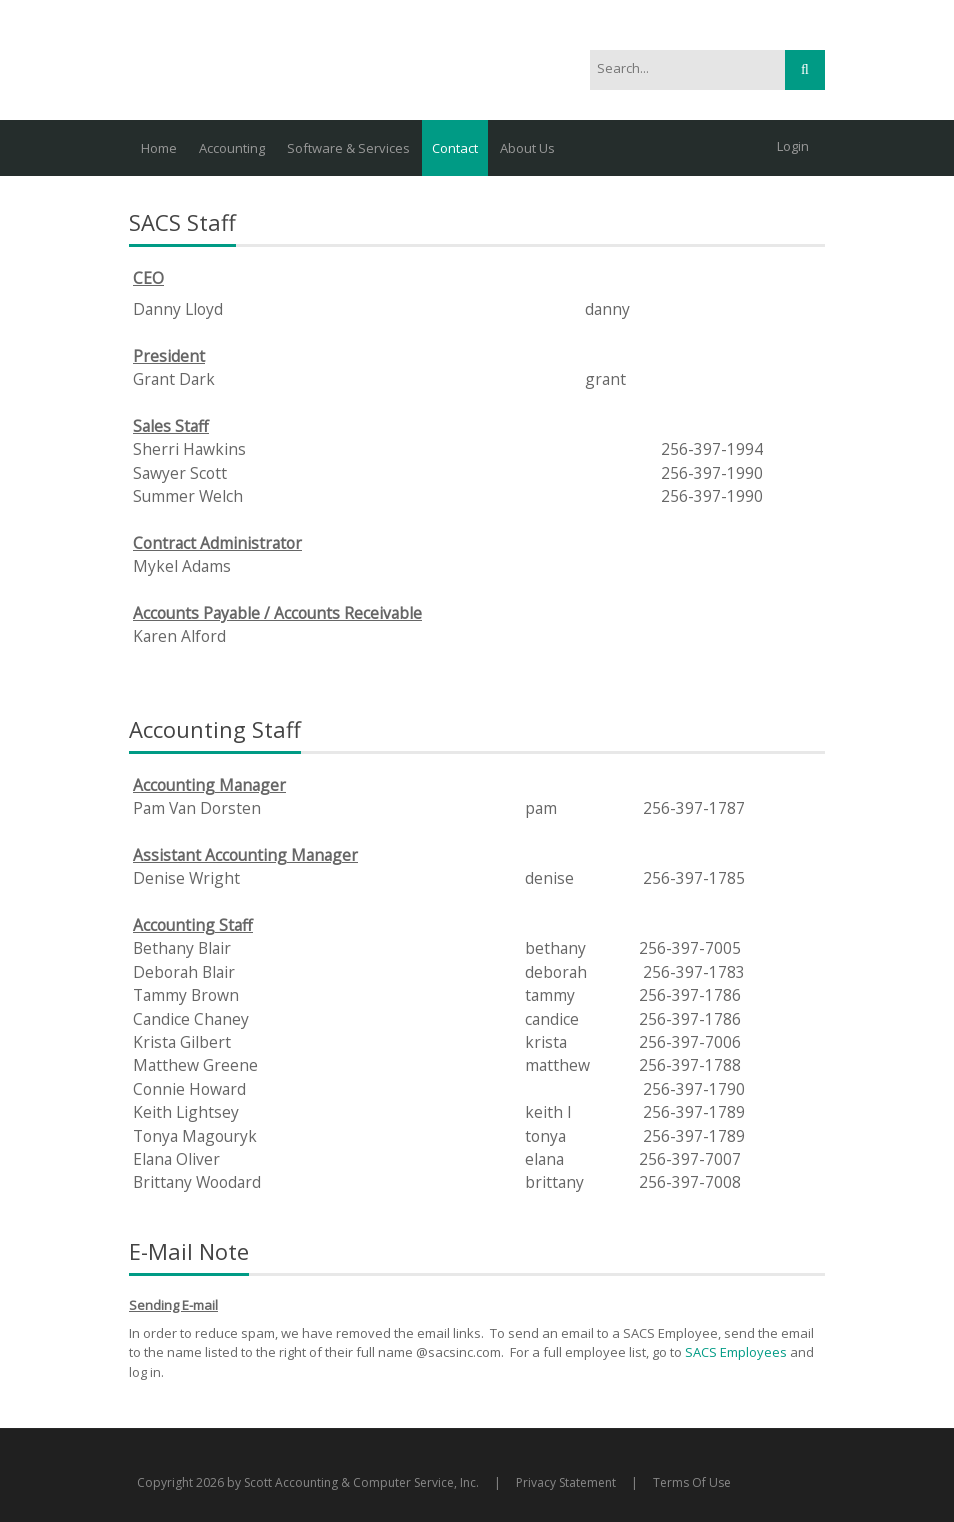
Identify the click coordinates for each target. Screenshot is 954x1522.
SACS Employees (737, 1352)
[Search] (676, 69)
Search (805, 70)
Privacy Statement (566, 1482)
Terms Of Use (692, 1482)
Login (793, 146)
